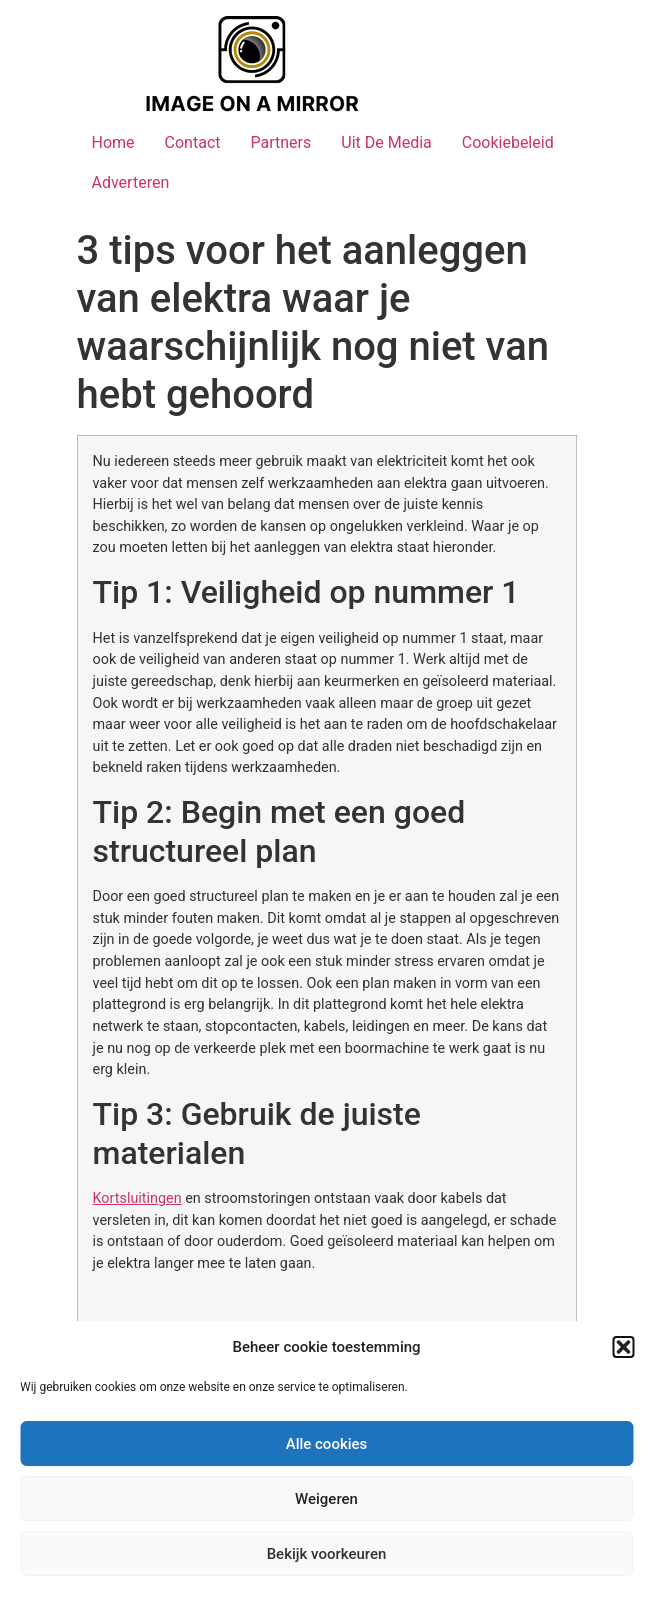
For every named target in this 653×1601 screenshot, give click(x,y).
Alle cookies (327, 1444)
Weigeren (326, 1499)
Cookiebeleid (508, 142)
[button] (623, 1347)
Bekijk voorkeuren (327, 1554)
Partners (280, 142)
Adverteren (131, 182)
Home (113, 142)
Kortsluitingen (137, 1198)
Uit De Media (386, 142)
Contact (193, 142)
